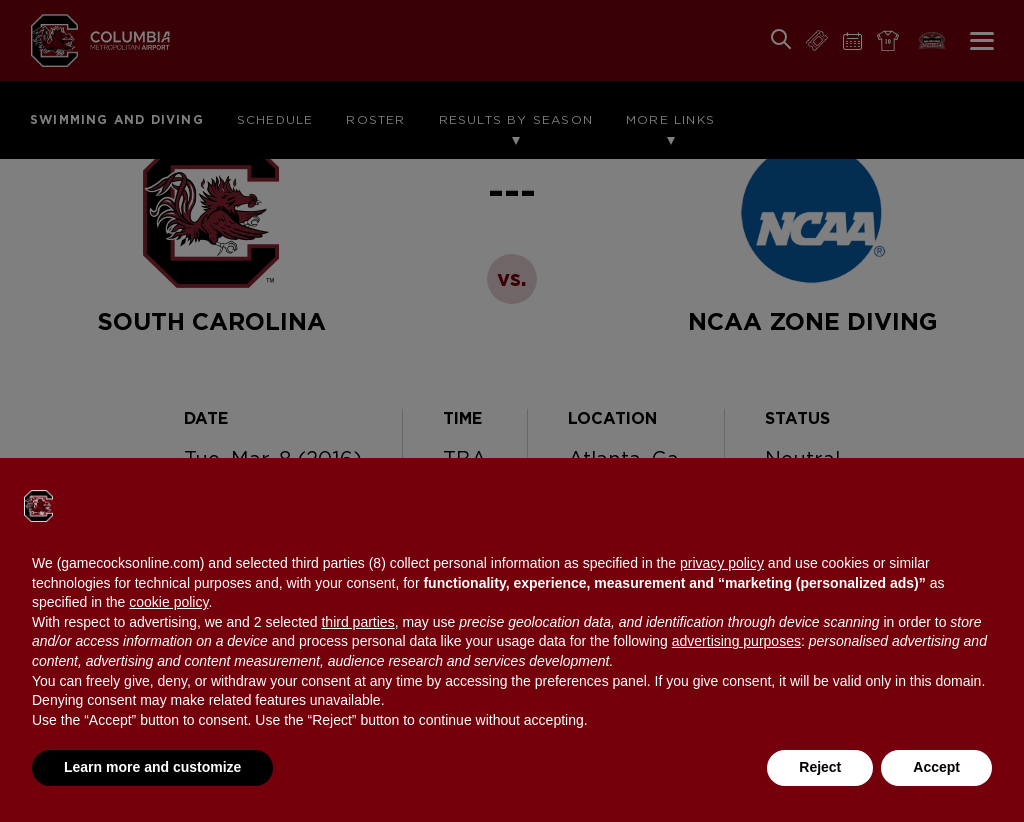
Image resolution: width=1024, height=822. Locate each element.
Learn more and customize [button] (152, 767)
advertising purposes (736, 641)
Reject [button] (820, 767)
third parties (357, 622)
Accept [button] (936, 767)
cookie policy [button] (168, 602)
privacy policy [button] (722, 563)
